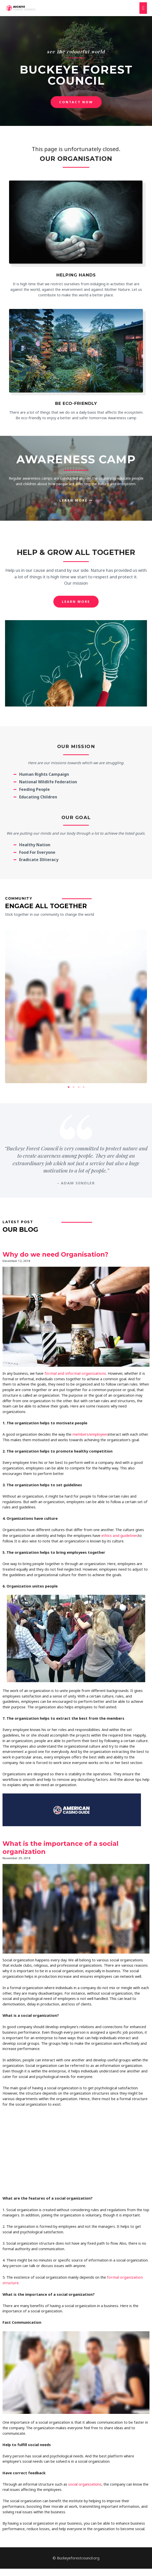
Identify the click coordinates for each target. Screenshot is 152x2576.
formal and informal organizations (73, 1381)
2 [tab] (73, 1095)
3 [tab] (78, 1095)
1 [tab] (68, 1095)
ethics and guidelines (118, 1543)
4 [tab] (83, 1095)
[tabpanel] (73, 1014)
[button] (76, 110)
